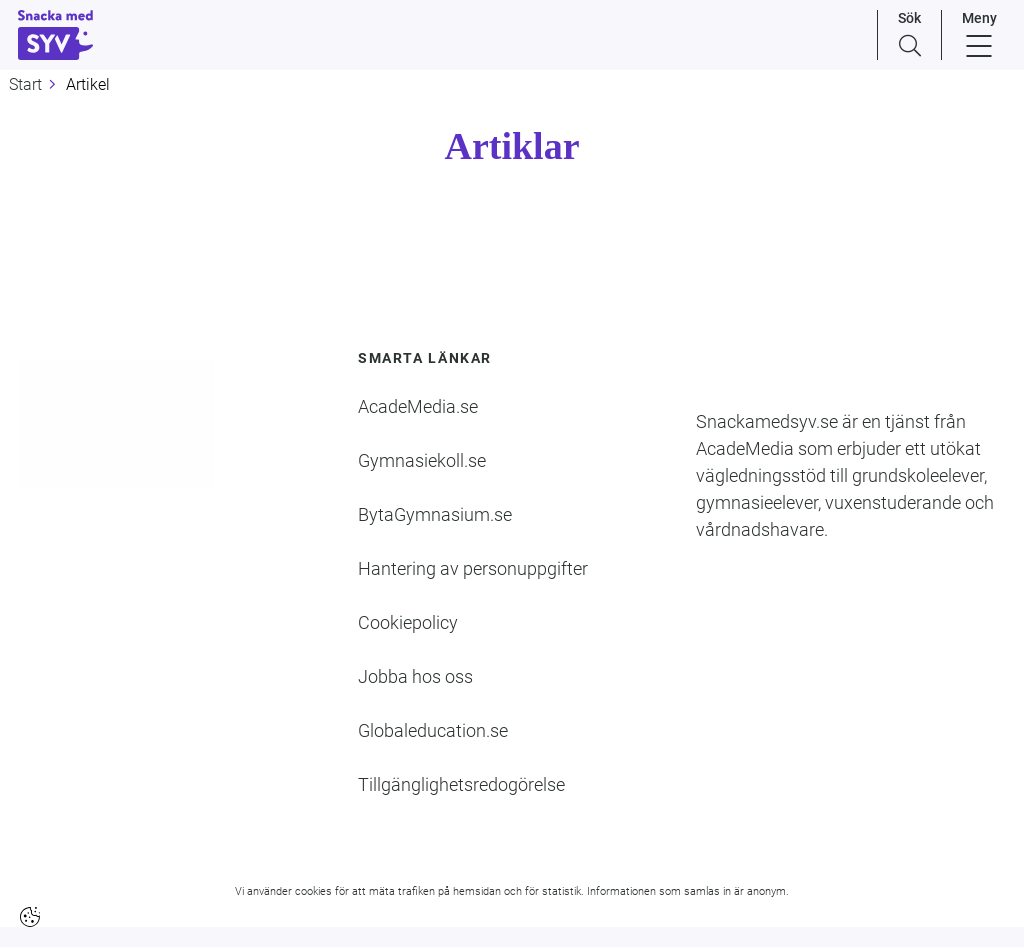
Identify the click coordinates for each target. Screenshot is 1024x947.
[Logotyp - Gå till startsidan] (128, 424)
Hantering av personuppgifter (473, 568)
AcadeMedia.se (418, 406)
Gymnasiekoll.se (422, 460)
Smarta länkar (425, 358)
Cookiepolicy (408, 622)
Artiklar (511, 146)
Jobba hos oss (415, 676)
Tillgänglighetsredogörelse (461, 784)
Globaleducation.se (433, 730)
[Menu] (979, 35)
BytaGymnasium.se (435, 514)
